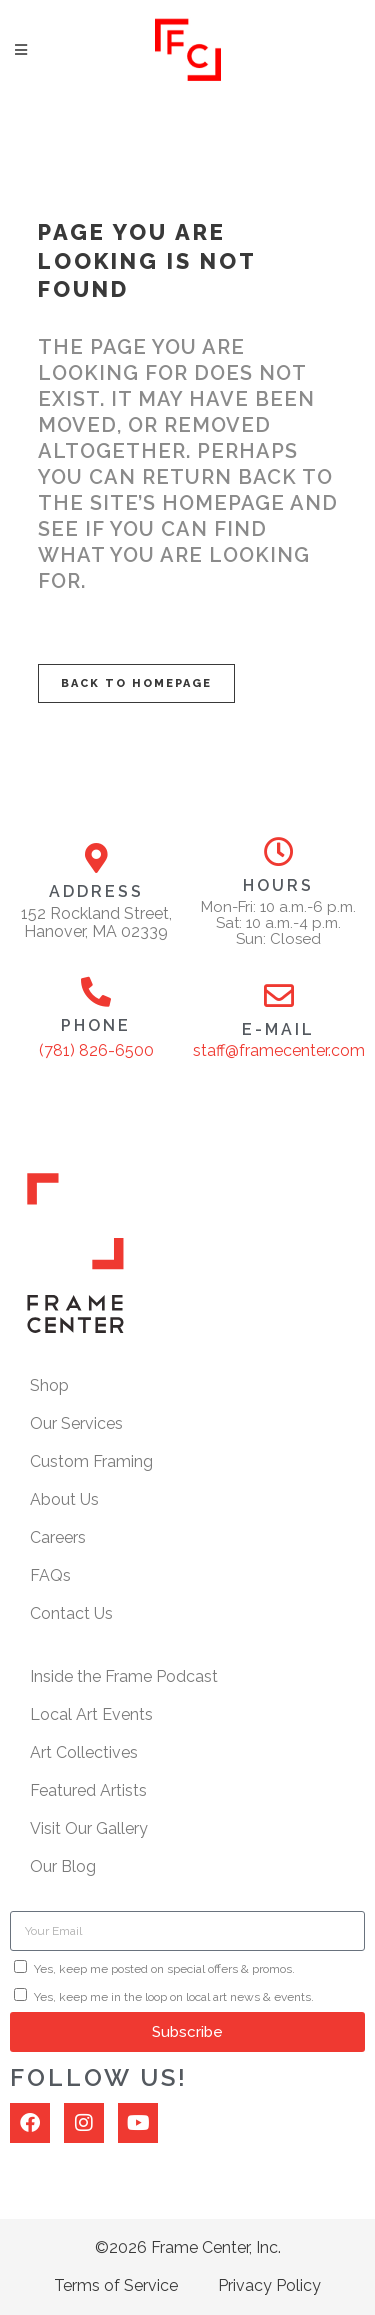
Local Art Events (91, 1714)
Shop (49, 1385)
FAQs (50, 1575)
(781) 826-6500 (96, 1050)
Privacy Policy (269, 2285)
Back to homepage (136, 683)
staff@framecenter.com (279, 1050)
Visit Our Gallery (89, 1828)
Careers (58, 1537)
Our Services (76, 1423)
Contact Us (71, 1613)
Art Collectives (84, 1752)
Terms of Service (116, 2285)
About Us (64, 1499)
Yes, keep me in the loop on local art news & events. (174, 1997)
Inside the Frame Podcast (124, 1676)
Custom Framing (91, 1461)
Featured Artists (88, 1790)
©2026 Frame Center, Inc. (188, 2247)
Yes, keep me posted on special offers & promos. (164, 1969)
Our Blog (63, 1866)
